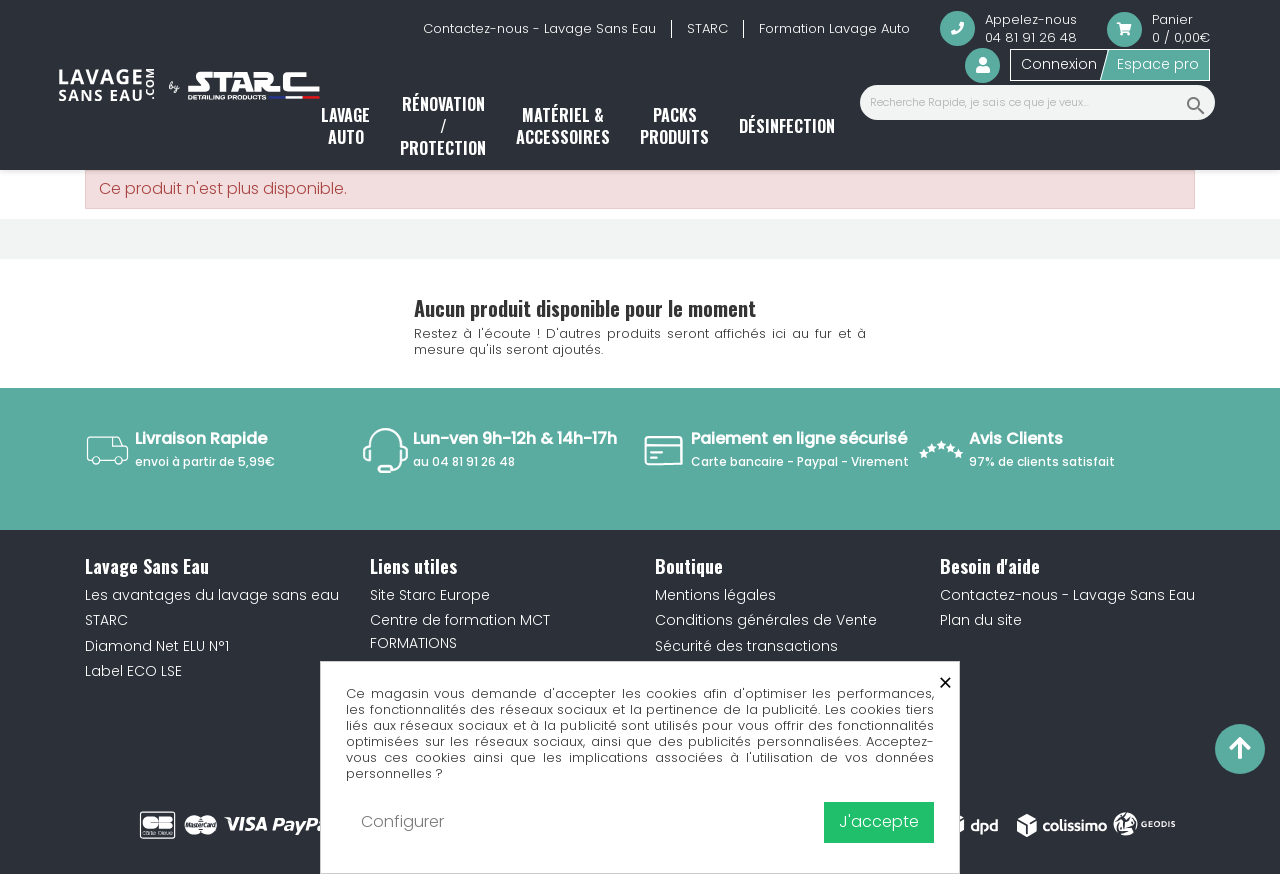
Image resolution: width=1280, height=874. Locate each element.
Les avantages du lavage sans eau (212, 595)
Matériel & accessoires (563, 126)
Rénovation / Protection (443, 126)
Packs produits (674, 126)
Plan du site (981, 620)
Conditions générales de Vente (766, 620)
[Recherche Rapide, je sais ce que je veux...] (1037, 102)
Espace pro (1158, 64)
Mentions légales (715, 595)
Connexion (1059, 64)
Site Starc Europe (430, 595)
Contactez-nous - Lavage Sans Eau (539, 28)
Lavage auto (345, 126)
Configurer (402, 821)
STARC (707, 28)
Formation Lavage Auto (834, 28)
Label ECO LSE (133, 671)
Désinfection (787, 126)
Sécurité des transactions (746, 646)
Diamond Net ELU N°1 (157, 646)
